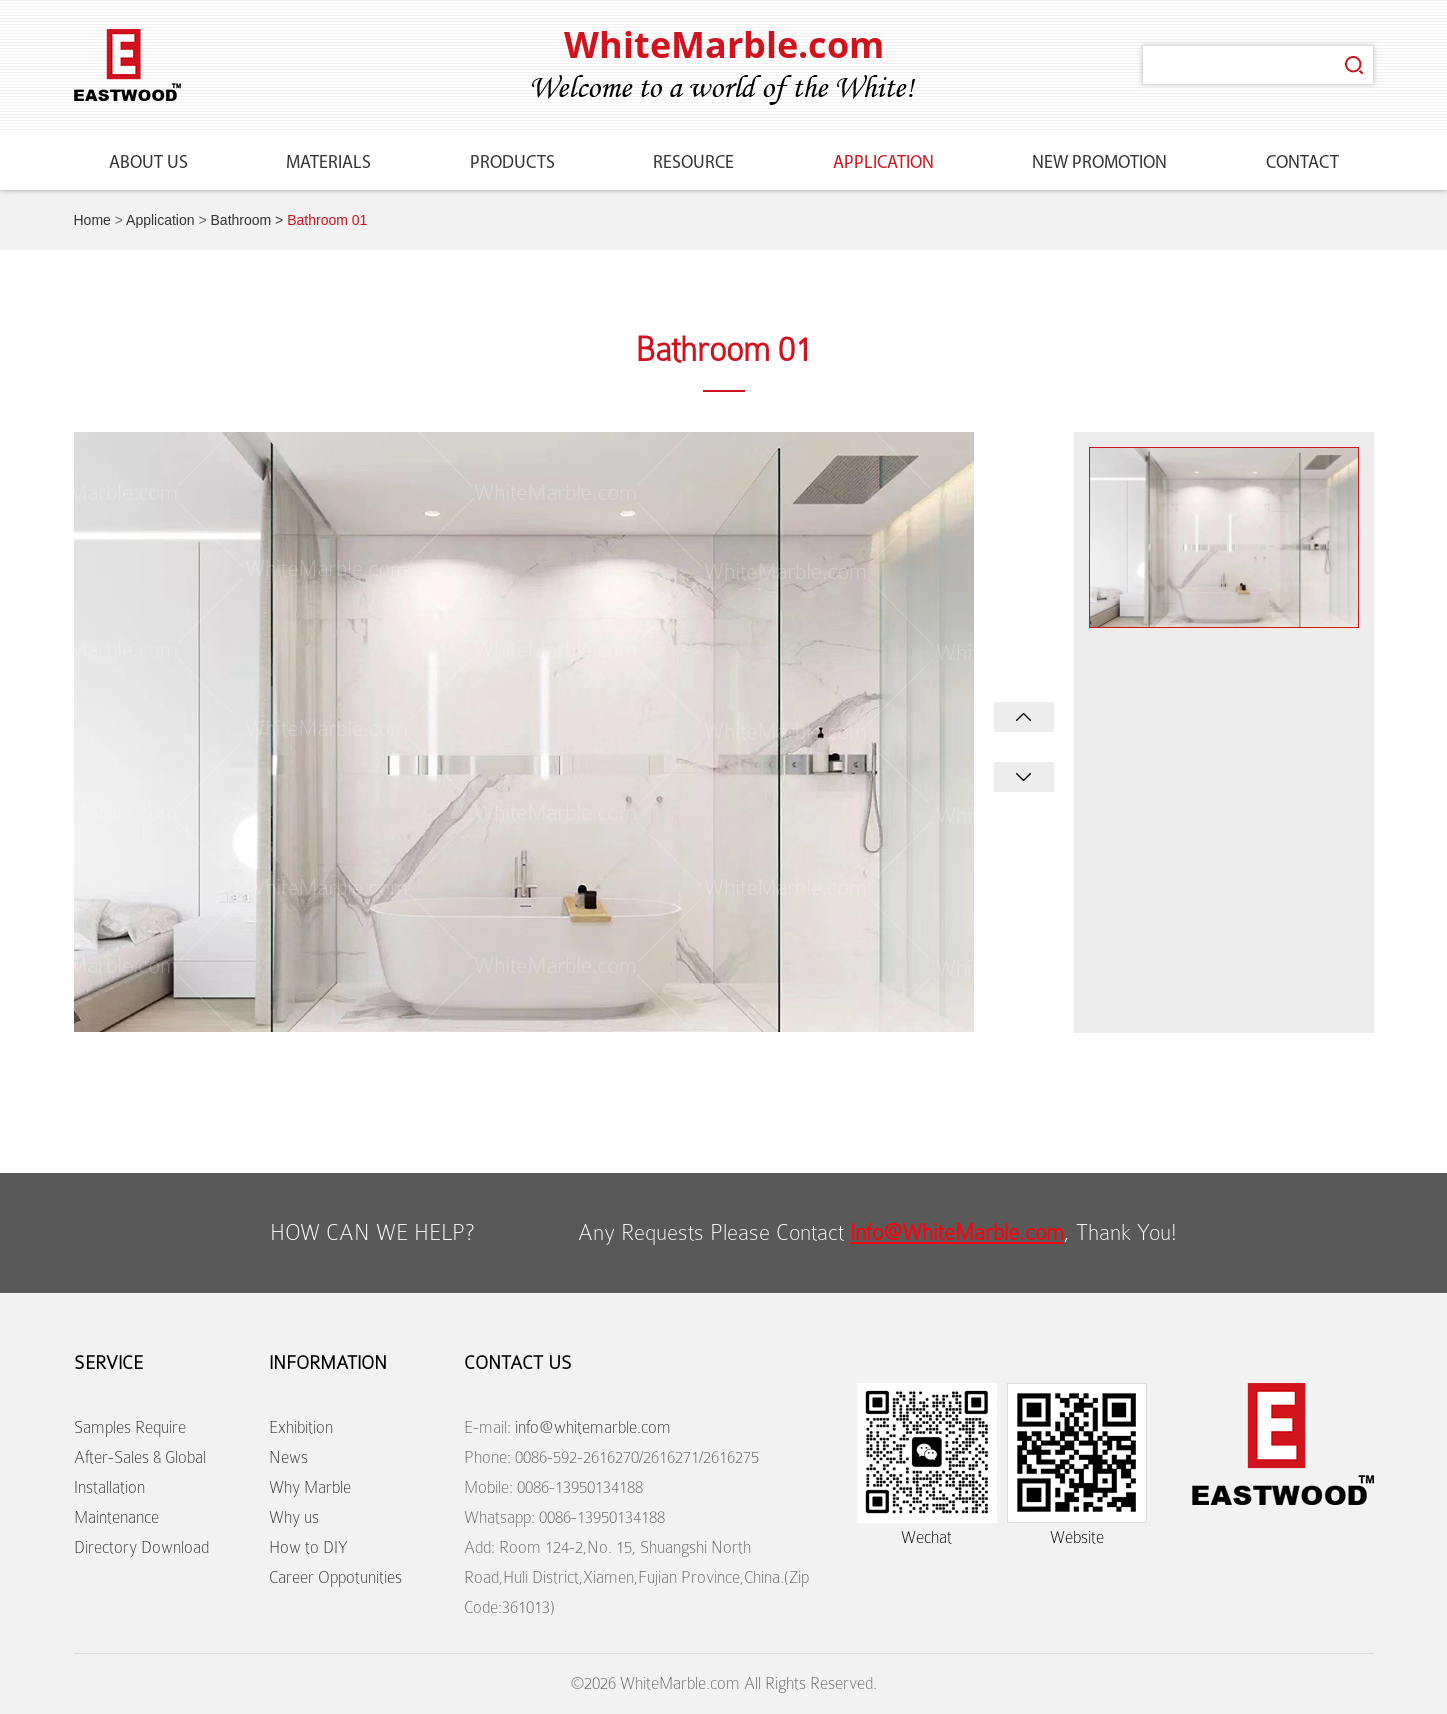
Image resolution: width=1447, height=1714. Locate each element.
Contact (1302, 163)
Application (883, 163)
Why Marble (310, 1487)
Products (512, 163)
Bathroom (241, 220)
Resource (693, 163)
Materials (328, 163)
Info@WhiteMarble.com (957, 1232)
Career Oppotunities (335, 1577)
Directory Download (141, 1547)
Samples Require (130, 1427)
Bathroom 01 (327, 220)
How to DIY (308, 1547)
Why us (294, 1517)
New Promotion (1099, 163)
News (288, 1457)
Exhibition (301, 1427)
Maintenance (116, 1517)
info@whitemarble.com (593, 1427)
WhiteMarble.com (724, 44)
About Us (148, 163)
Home (92, 220)
